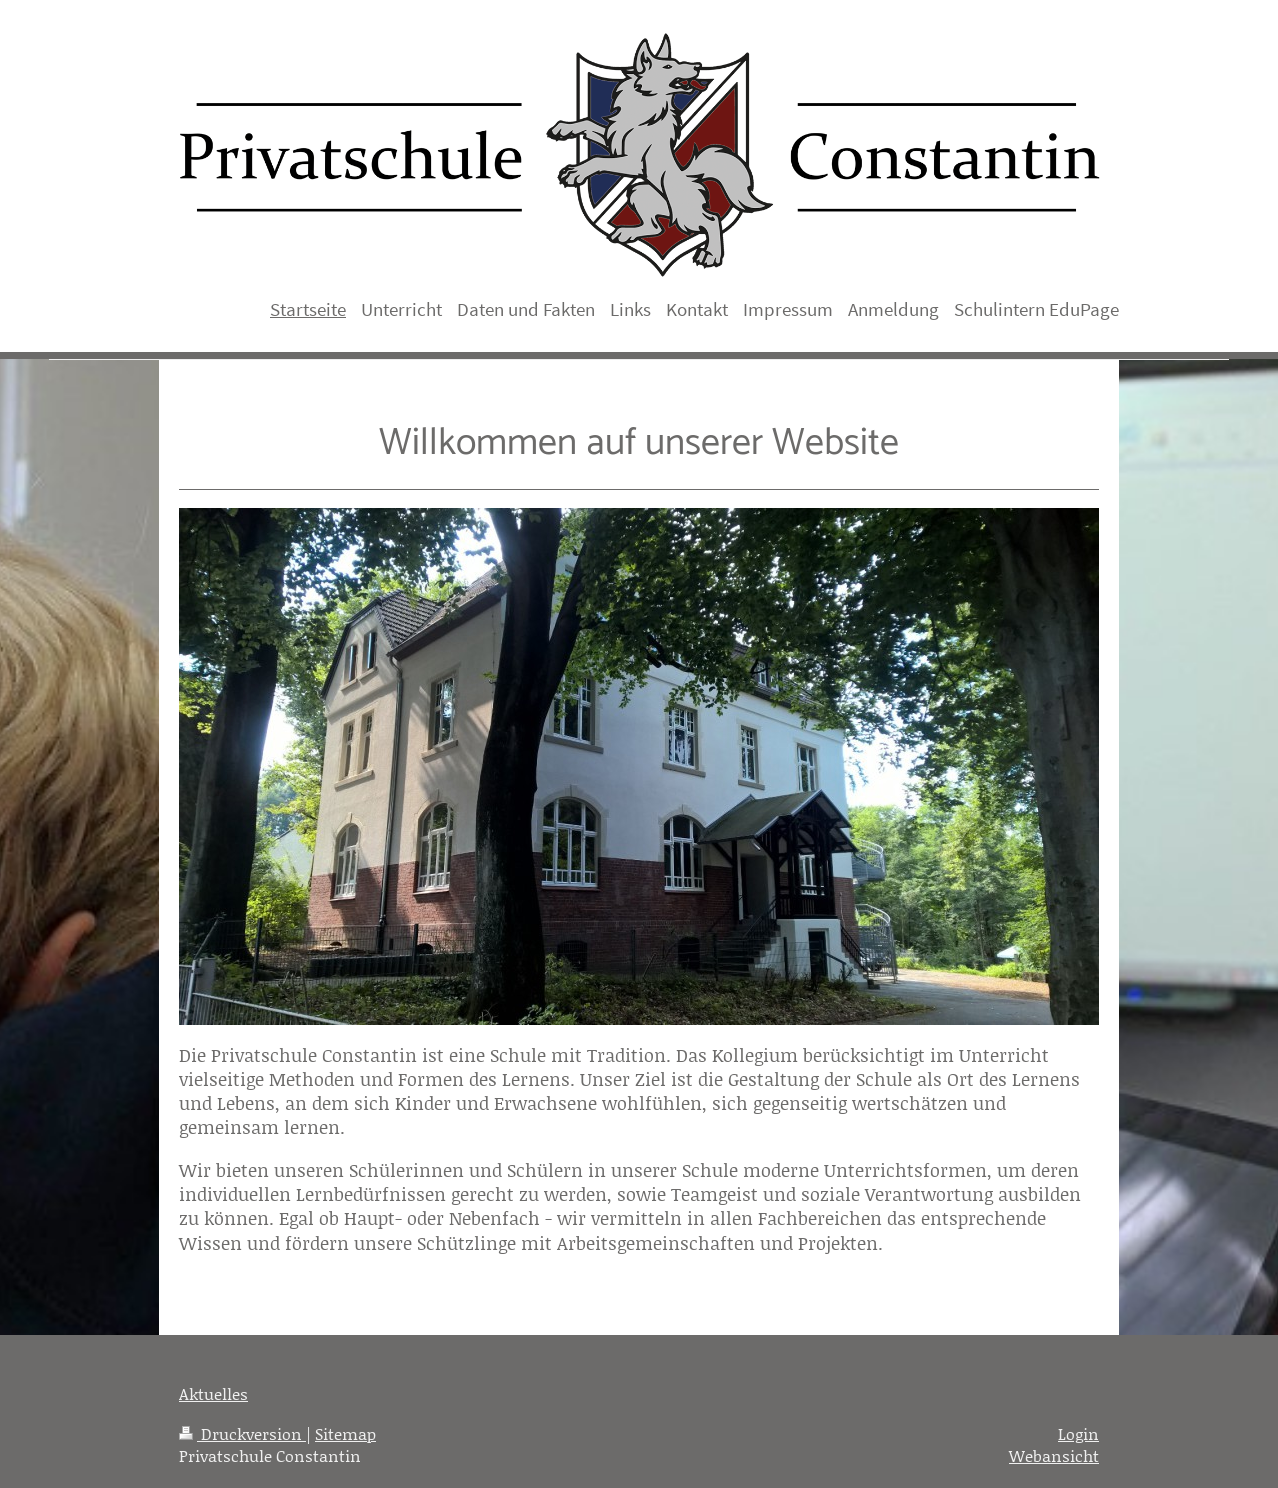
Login (1078, 1433)
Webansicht (1054, 1455)
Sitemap (345, 1433)
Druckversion (242, 1433)
